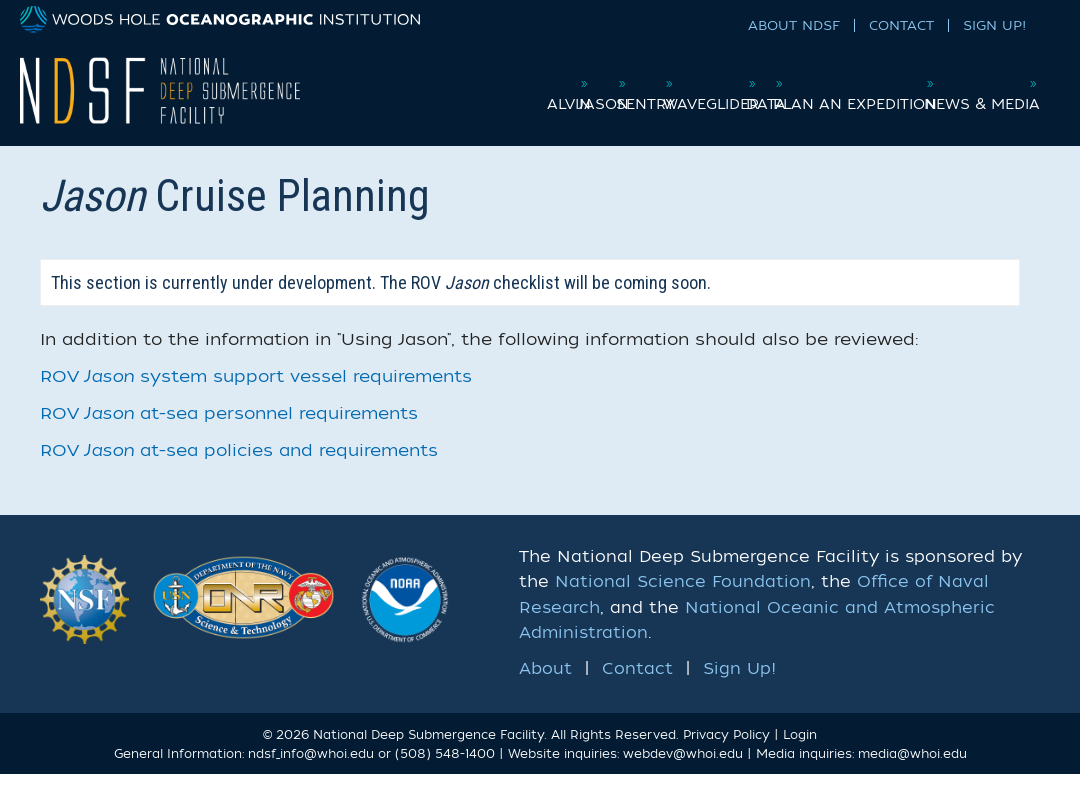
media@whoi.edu (912, 776)
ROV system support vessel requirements (256, 398)
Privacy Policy (726, 756)
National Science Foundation (683, 604)
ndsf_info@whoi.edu (311, 776)
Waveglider (746, 83)
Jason (569, 83)
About (545, 691)
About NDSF (794, 25)
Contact (901, 25)
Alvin (499, 83)
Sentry (647, 83)
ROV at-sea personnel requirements (229, 435)
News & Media (978, 125)
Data (835, 83)
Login (800, 756)
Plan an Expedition (956, 83)
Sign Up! (994, 25)
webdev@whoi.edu (683, 776)
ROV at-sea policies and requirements (239, 472)
